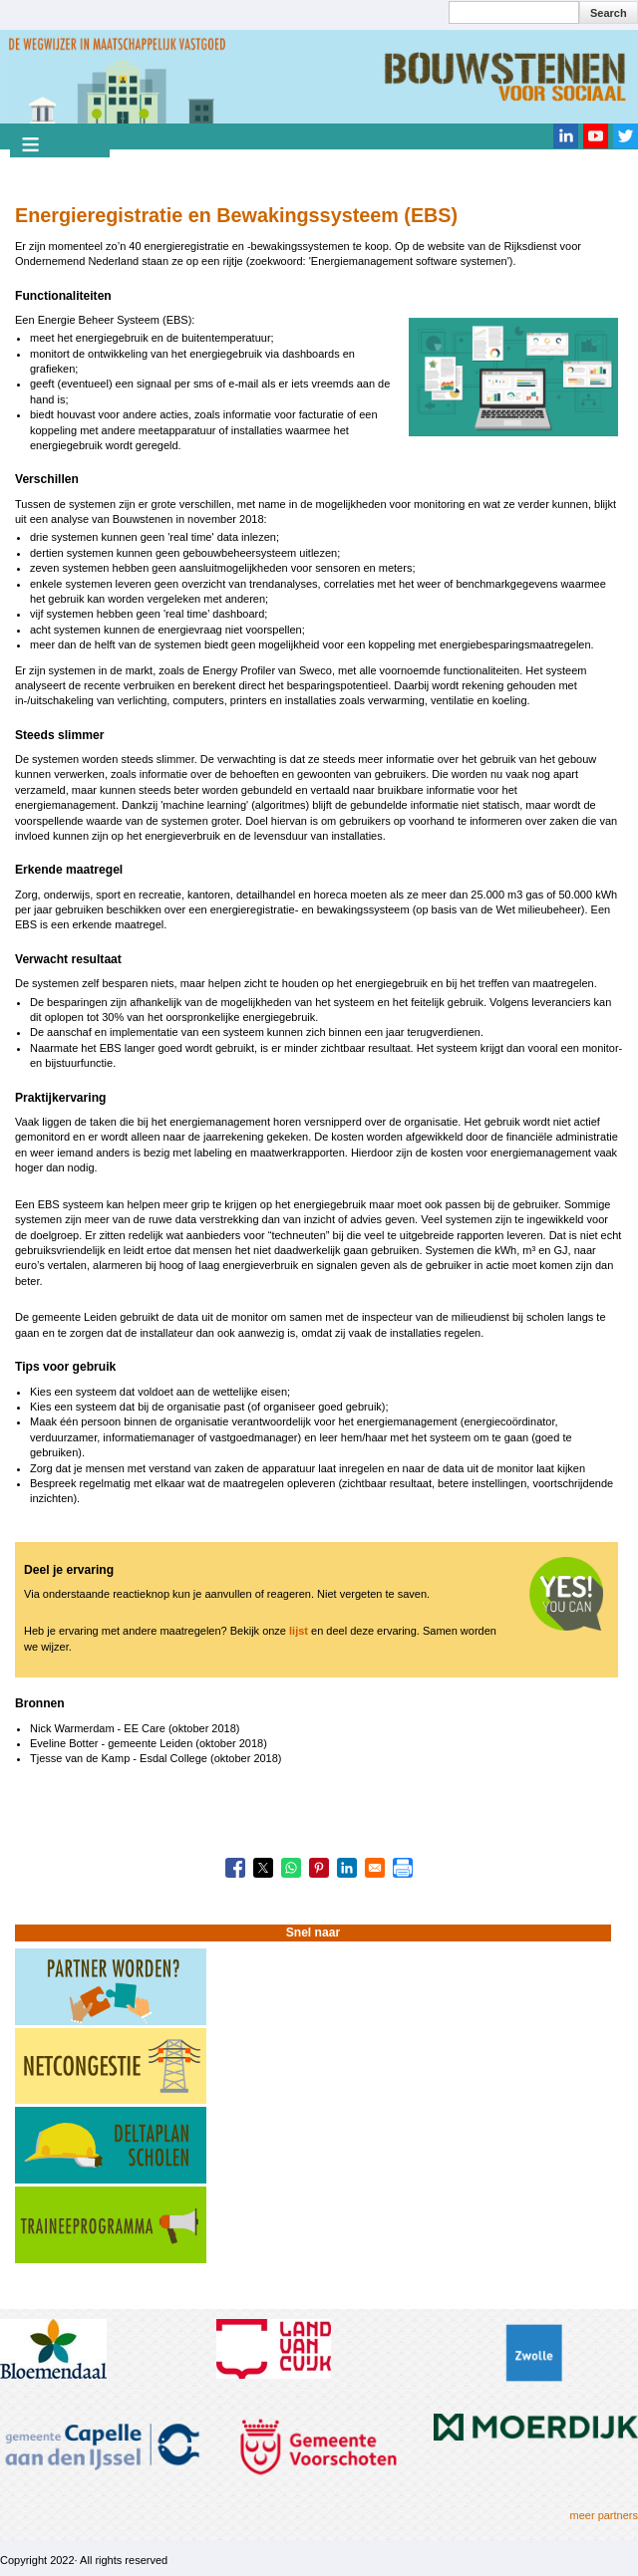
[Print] (403, 1868)
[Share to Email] (375, 1868)
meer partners (604, 2515)
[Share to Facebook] (235, 1868)
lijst (298, 1631)
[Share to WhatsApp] (291, 1868)
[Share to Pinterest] (319, 1868)
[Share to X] (263, 1868)
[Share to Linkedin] (347, 1868)
